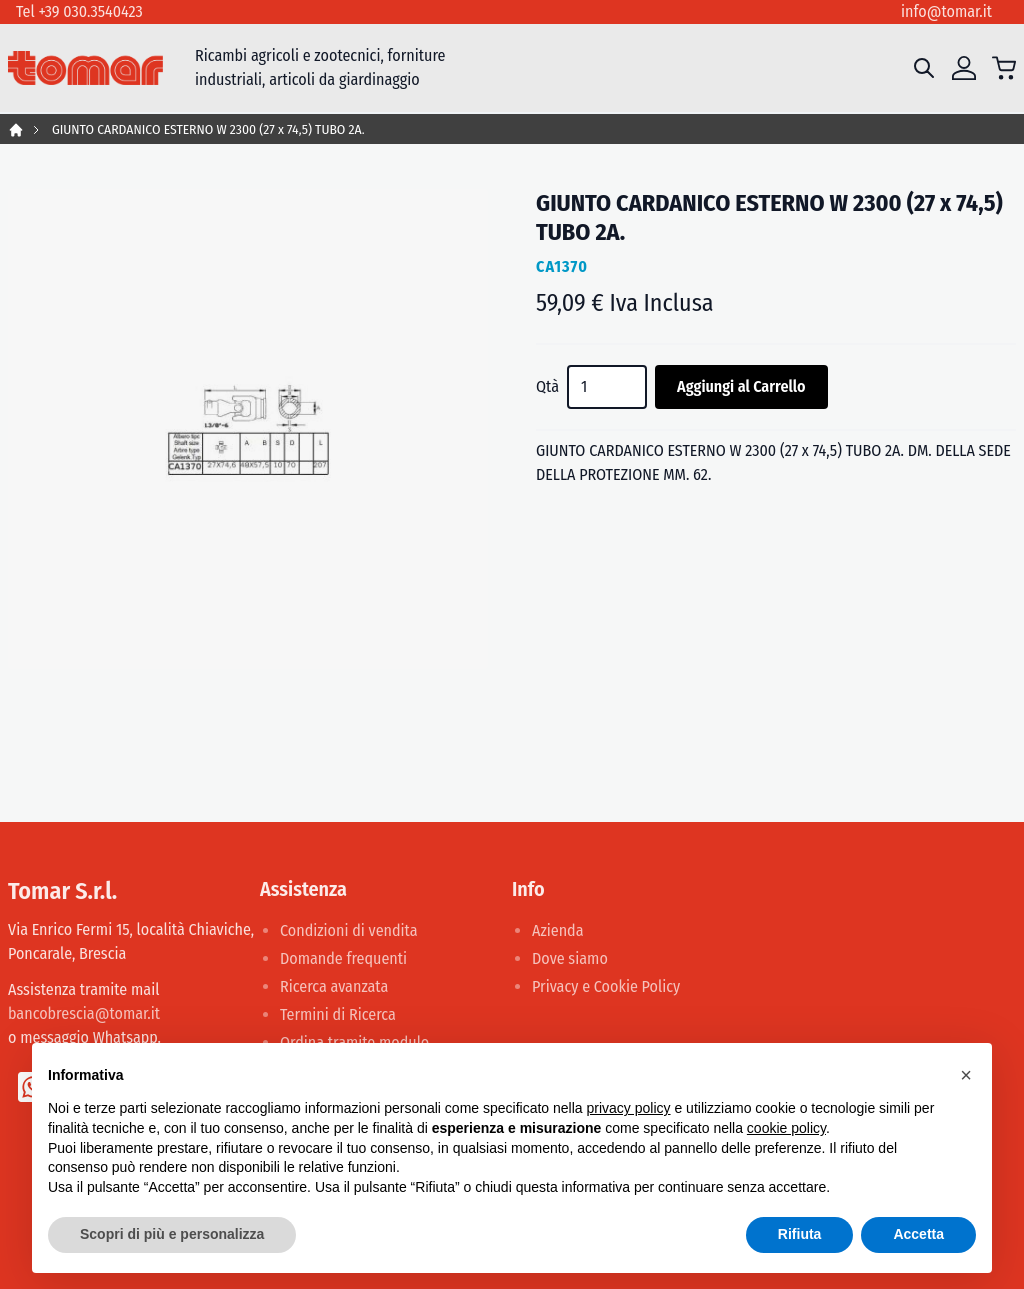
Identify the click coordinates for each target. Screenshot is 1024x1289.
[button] (966, 1075)
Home (16, 130)
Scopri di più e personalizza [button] (172, 1234)
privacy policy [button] (629, 1108)
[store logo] (85, 68)
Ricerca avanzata (334, 986)
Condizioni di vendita (349, 930)
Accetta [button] (918, 1234)
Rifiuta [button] (800, 1234)
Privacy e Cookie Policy (606, 986)
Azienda (558, 930)
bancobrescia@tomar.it (84, 1013)
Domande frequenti (343, 958)
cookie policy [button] (786, 1128)
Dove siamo (570, 958)
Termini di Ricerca (338, 1014)
